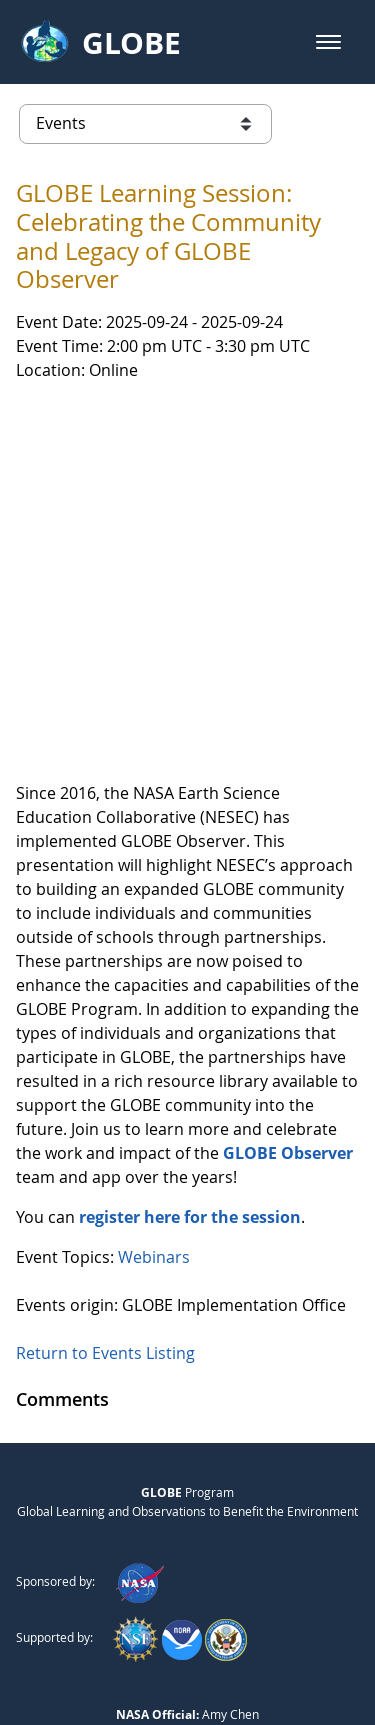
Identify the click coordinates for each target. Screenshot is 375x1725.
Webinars (154, 1030)
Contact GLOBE (241, 1625)
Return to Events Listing (105, 1126)
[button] (328, 42)
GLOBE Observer (288, 926)
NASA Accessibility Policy (188, 1666)
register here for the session (190, 990)
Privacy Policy (128, 1625)
